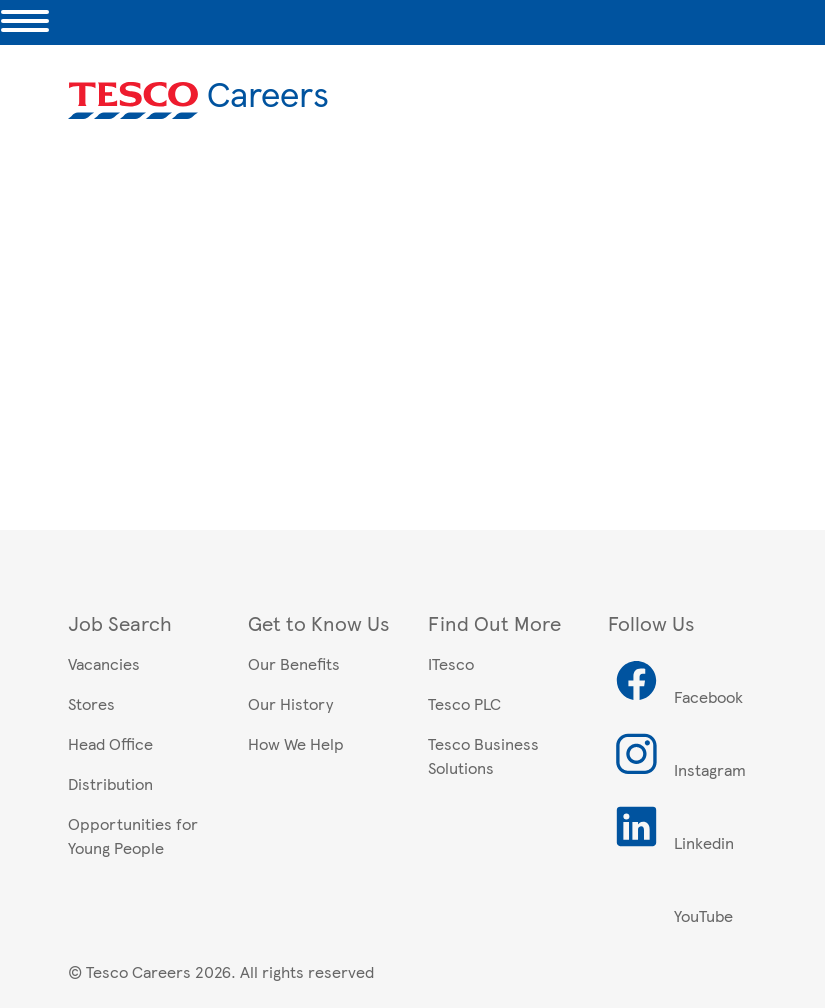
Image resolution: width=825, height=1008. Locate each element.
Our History (290, 703)
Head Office (110, 743)
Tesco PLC (464, 703)
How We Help (296, 743)
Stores (91, 703)
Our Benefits (294, 663)
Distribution (110, 783)
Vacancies (104, 663)
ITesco (451, 663)
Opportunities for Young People (133, 835)
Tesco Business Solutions (483, 755)
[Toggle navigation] (25, 22)
